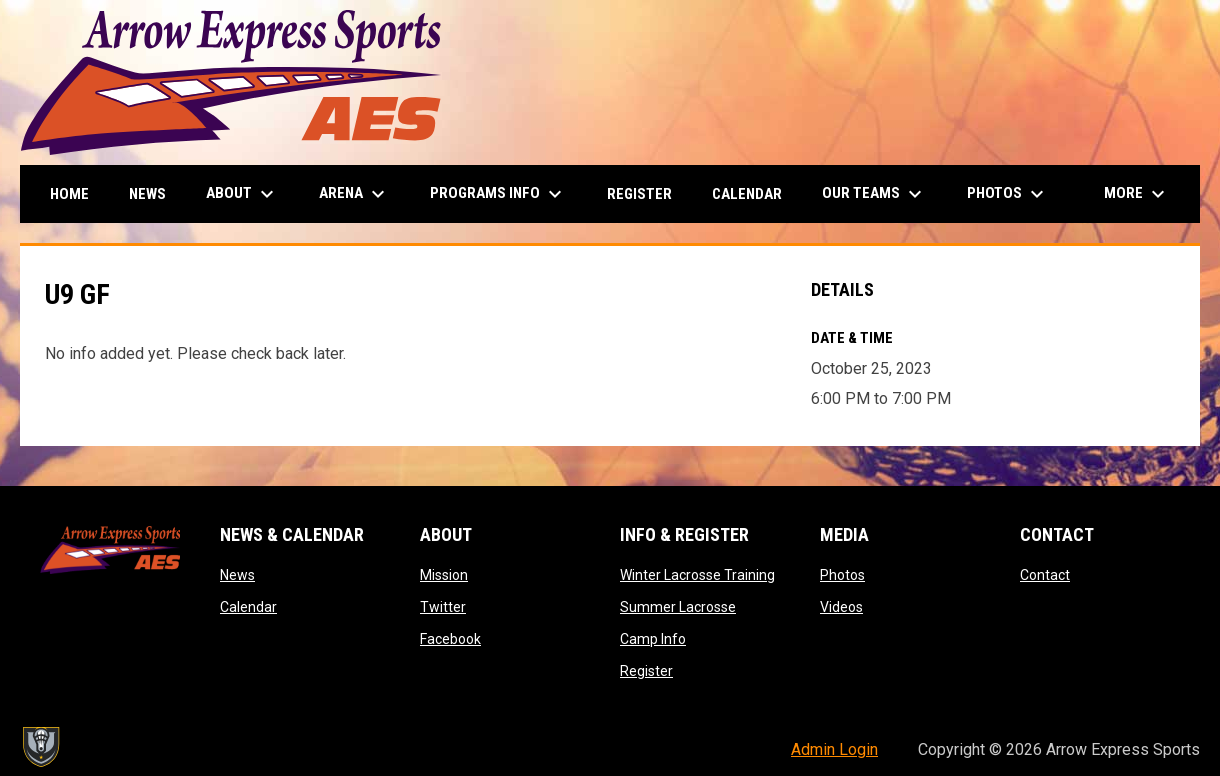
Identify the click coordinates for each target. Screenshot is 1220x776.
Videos (841, 607)
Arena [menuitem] (354, 194)
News (237, 575)
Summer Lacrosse (678, 607)
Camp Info (653, 639)
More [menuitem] (1137, 194)
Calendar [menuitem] (747, 194)
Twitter (443, 607)
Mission (444, 575)
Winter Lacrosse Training (697, 575)
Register (646, 671)
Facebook (450, 639)
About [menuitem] (242, 194)
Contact (1045, 575)
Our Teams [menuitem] (874, 194)
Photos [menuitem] (1008, 194)
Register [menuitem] (639, 194)
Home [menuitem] (69, 194)
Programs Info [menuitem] (498, 194)
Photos (842, 575)
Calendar (248, 607)
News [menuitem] (147, 194)
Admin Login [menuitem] (834, 749)
